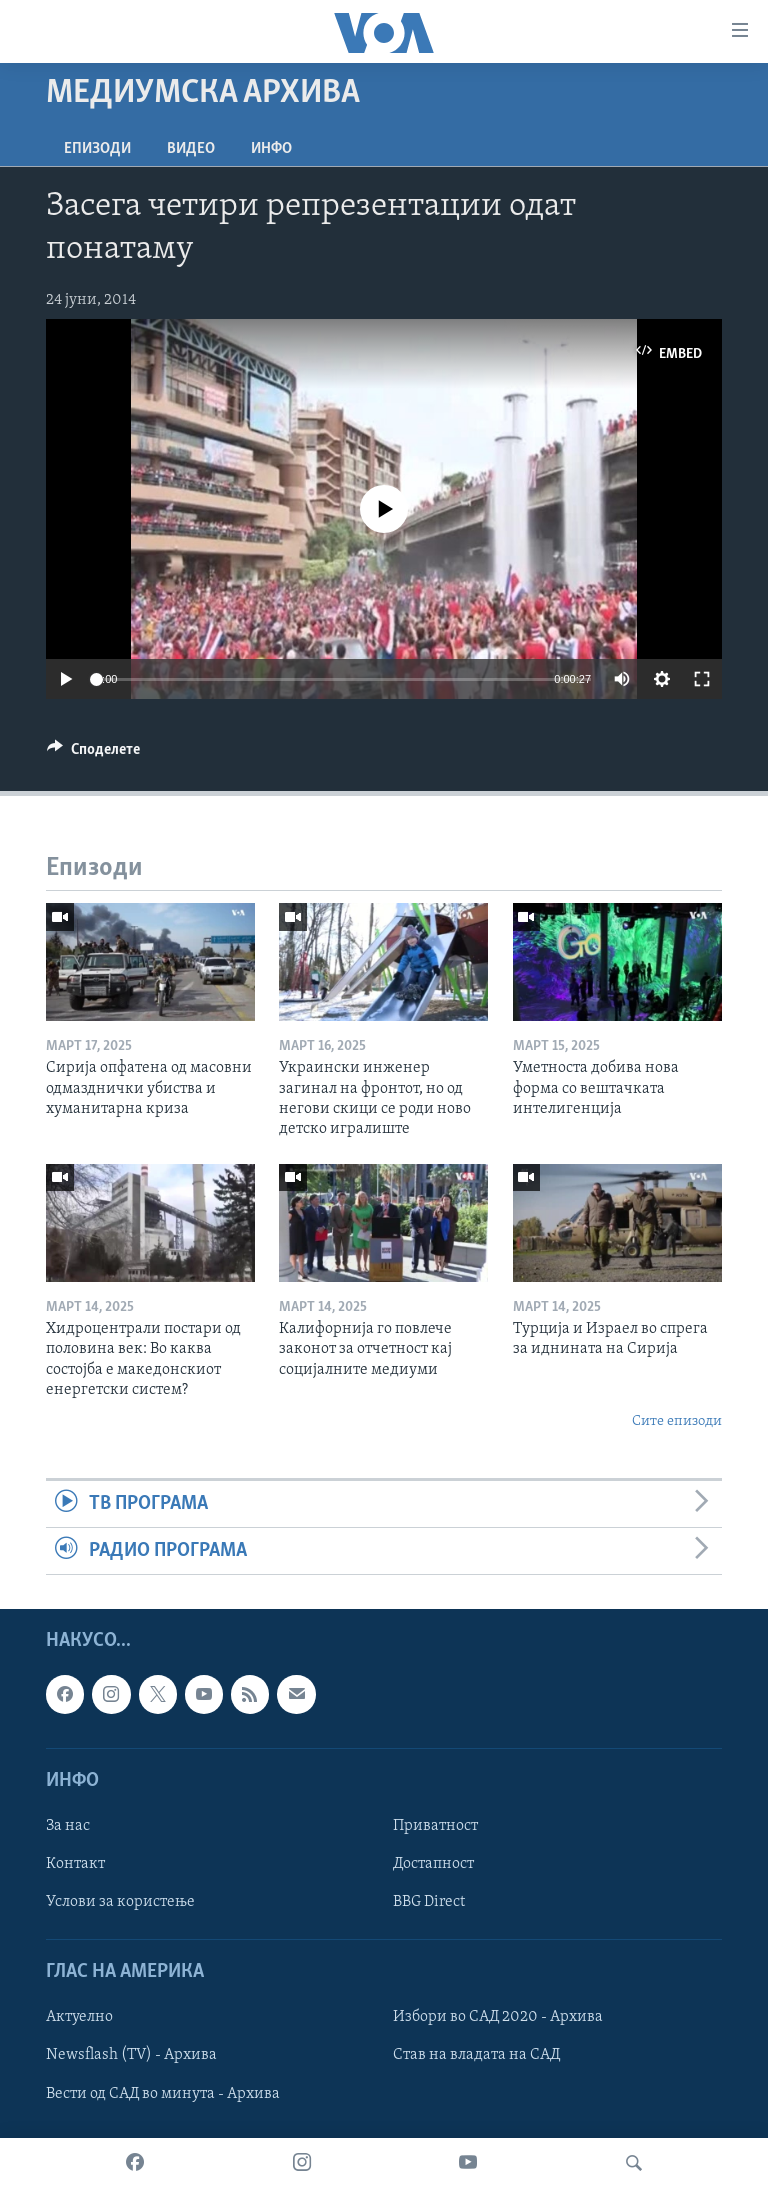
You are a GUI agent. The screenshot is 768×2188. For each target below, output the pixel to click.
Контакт (75, 1864)
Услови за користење (120, 1903)
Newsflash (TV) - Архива (131, 2056)
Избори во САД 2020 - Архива (498, 2018)
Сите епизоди (677, 1421)
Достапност (433, 1864)
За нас (68, 1826)
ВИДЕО (191, 149)
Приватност (435, 1826)
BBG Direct (429, 1903)
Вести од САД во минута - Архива (163, 2094)
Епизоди (97, 149)
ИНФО (271, 149)
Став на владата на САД (476, 2056)
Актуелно (79, 2018)
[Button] (93, 754)
